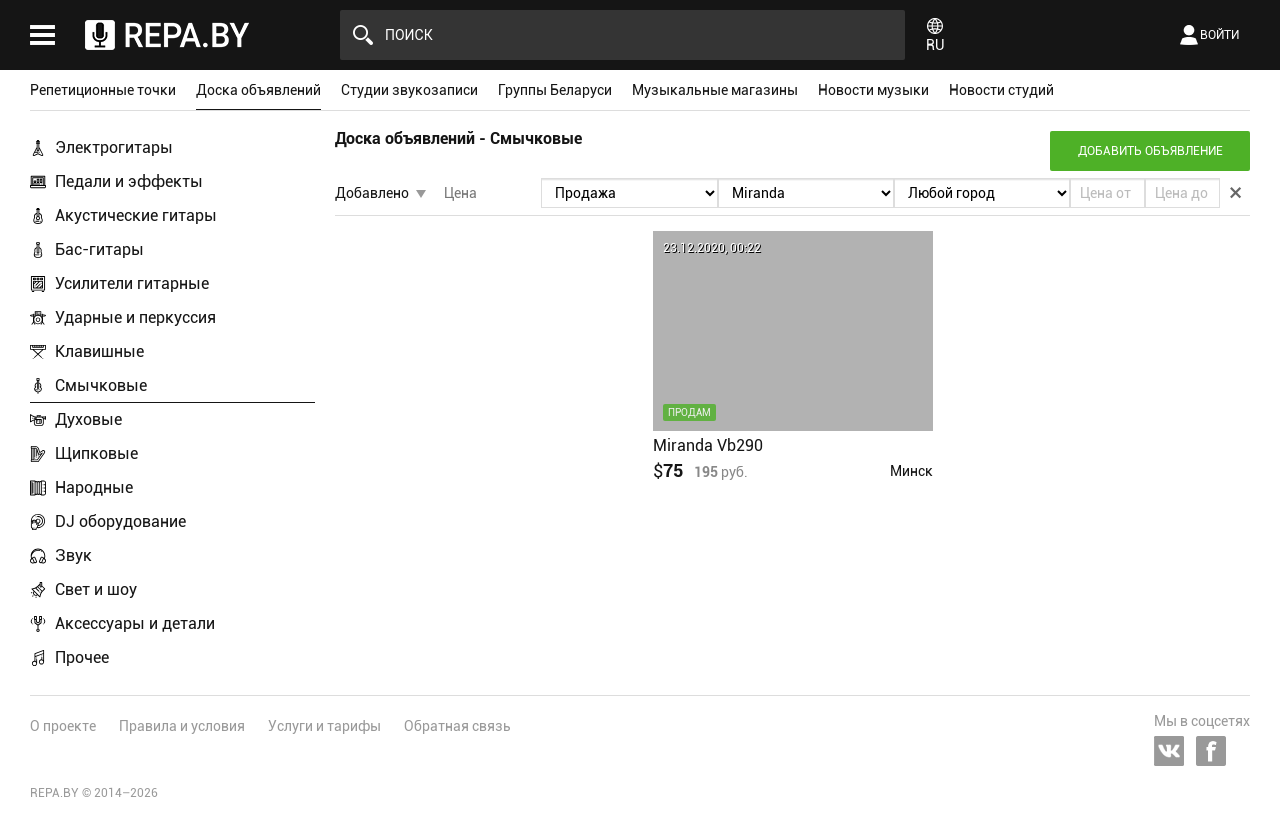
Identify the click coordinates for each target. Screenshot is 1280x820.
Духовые (88, 419)
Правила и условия (182, 726)
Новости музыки (873, 90)
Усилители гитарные (132, 283)
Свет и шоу (96, 589)
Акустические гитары (136, 215)
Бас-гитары (99, 249)
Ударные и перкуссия (135, 317)
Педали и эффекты (129, 181)
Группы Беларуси (555, 90)
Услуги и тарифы (324, 726)
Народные (94, 487)
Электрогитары (114, 147)
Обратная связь (457, 726)
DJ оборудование (120, 521)
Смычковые (101, 385)
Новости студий (1001, 90)
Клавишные (99, 351)
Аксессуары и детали (135, 623)
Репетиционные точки (103, 90)
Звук (73, 555)
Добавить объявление (1150, 151)
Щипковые (96, 453)
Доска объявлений (258, 90)
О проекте (63, 726)
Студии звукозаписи (409, 90)
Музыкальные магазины (715, 90)
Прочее (82, 657)
